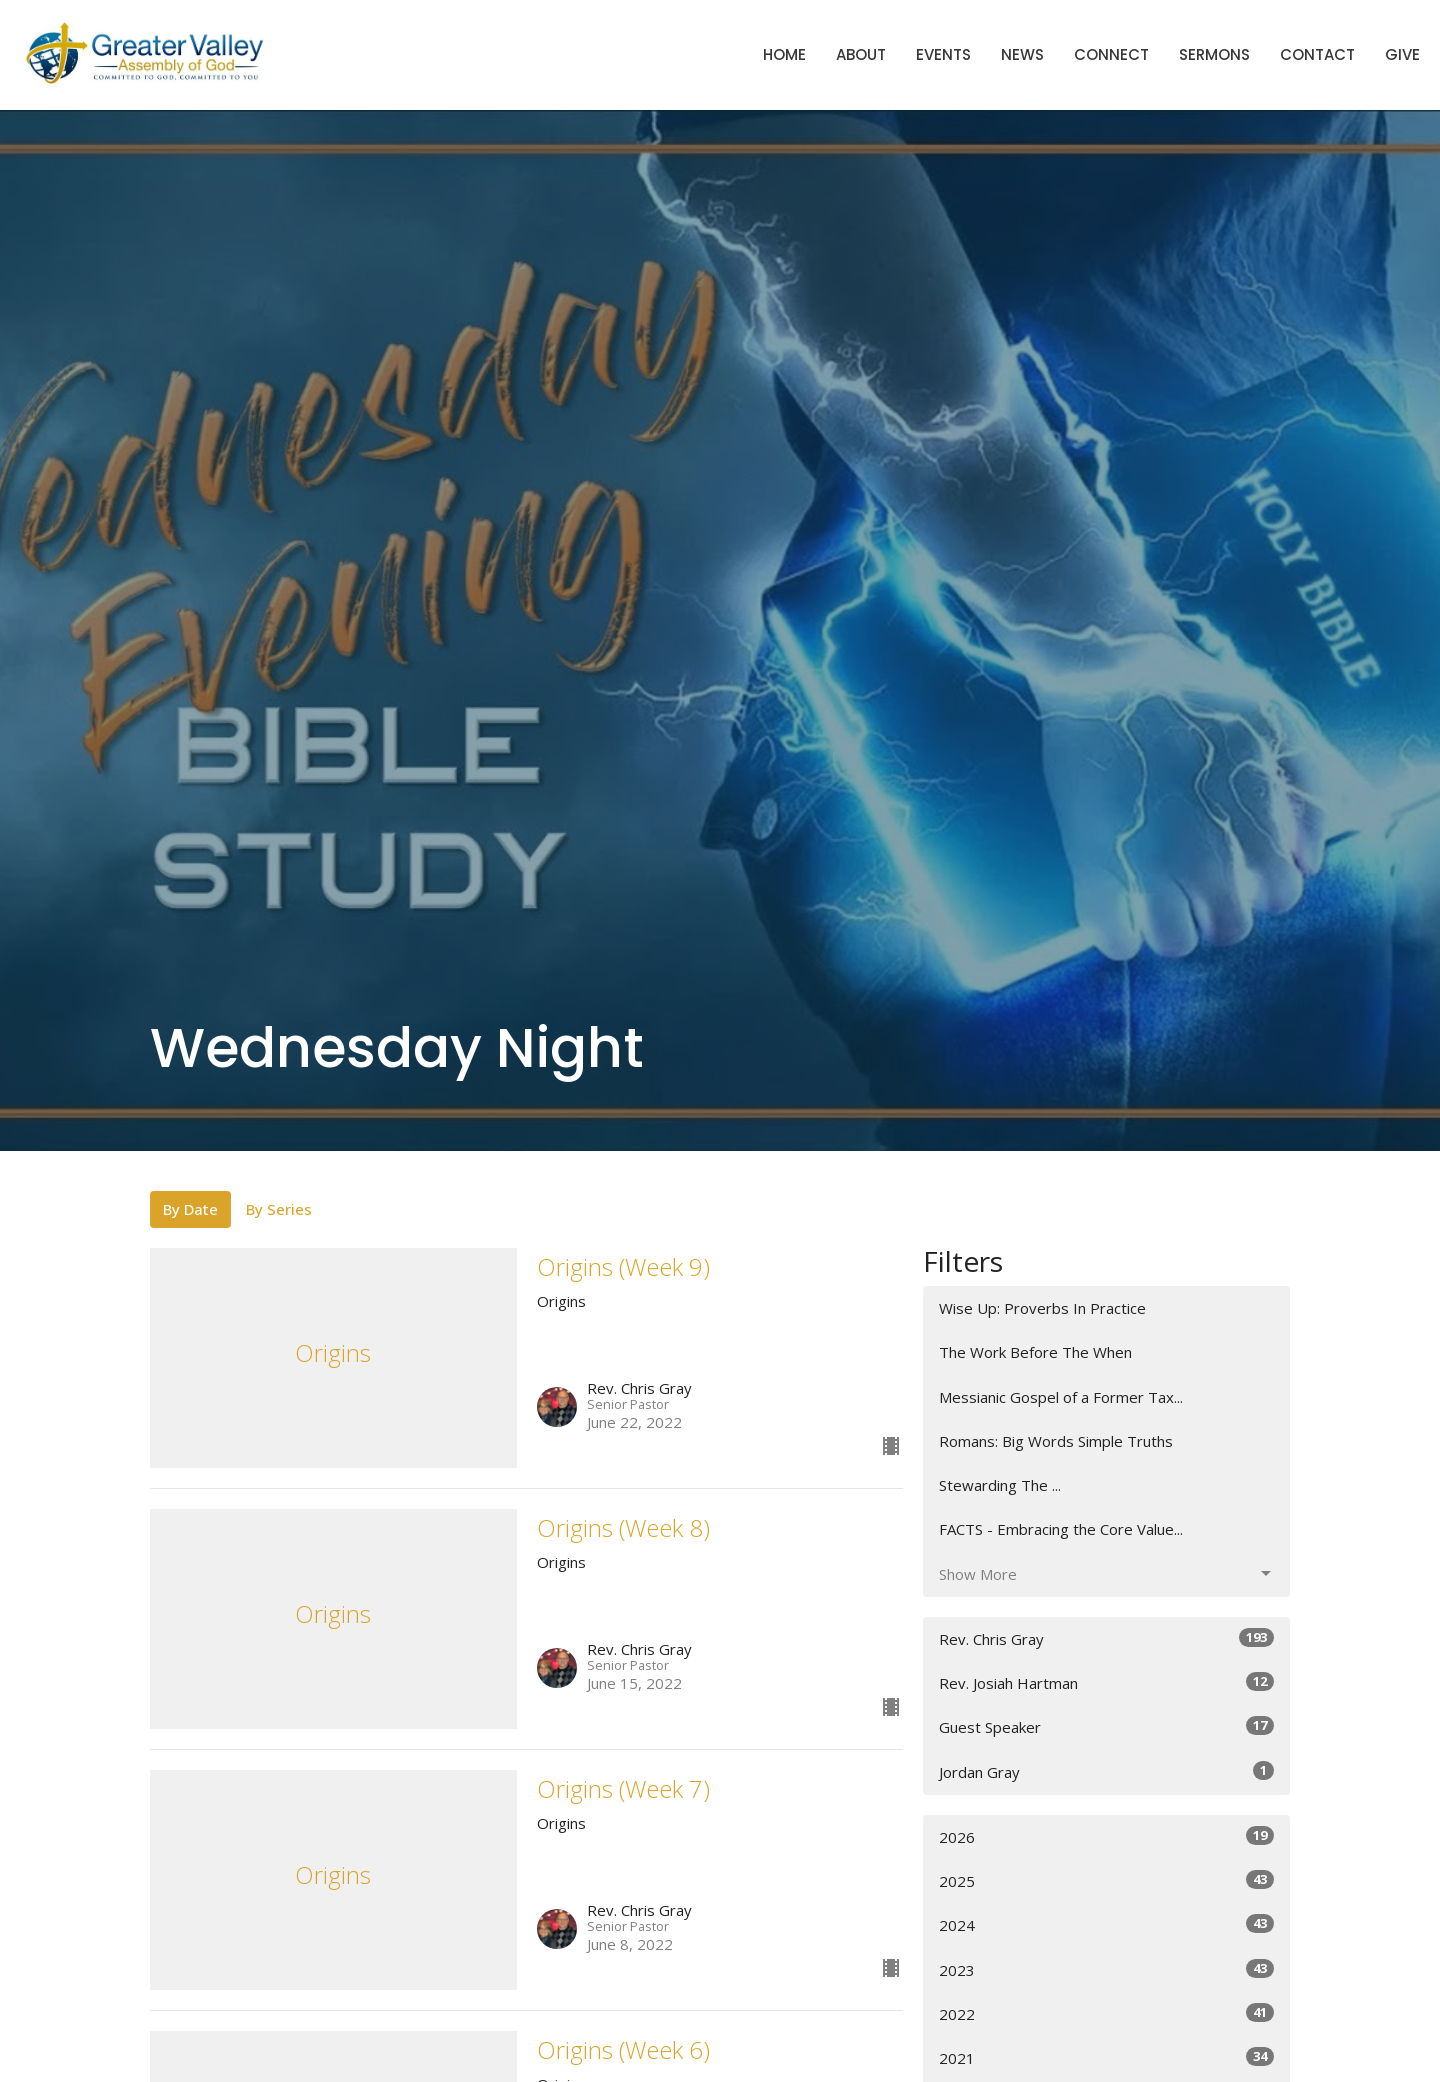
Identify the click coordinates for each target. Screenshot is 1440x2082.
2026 (1106, 1836)
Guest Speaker (1106, 1726)
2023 (1106, 1969)
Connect (1111, 54)
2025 (1106, 1880)
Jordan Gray (1106, 1771)
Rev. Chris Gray (1106, 1638)
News (1022, 54)
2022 (1106, 2013)
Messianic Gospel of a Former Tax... (1061, 1397)
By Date (190, 1209)
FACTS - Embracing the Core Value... (1061, 1529)
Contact (1317, 54)
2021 (1106, 2057)
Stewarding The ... (1000, 1485)
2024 (1106, 1924)
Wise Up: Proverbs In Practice (1042, 1308)
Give (1402, 54)
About (861, 54)
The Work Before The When (1035, 1352)
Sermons (1214, 54)
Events (943, 54)
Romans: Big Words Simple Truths (1056, 1441)
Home (784, 54)
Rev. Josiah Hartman (1106, 1682)
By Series (279, 1209)
